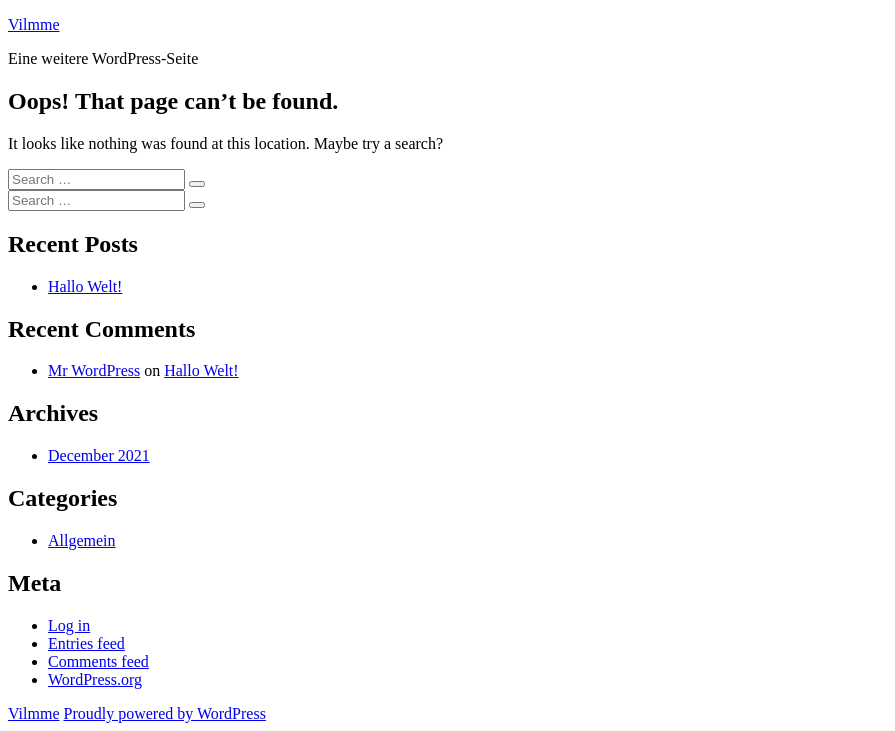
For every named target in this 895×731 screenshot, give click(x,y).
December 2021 (99, 455)
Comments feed (98, 661)
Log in (69, 625)
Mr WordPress (94, 370)
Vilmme (33, 24)
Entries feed (86, 643)
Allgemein (82, 540)
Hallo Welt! (85, 286)
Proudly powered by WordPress (164, 713)
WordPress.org (95, 679)
